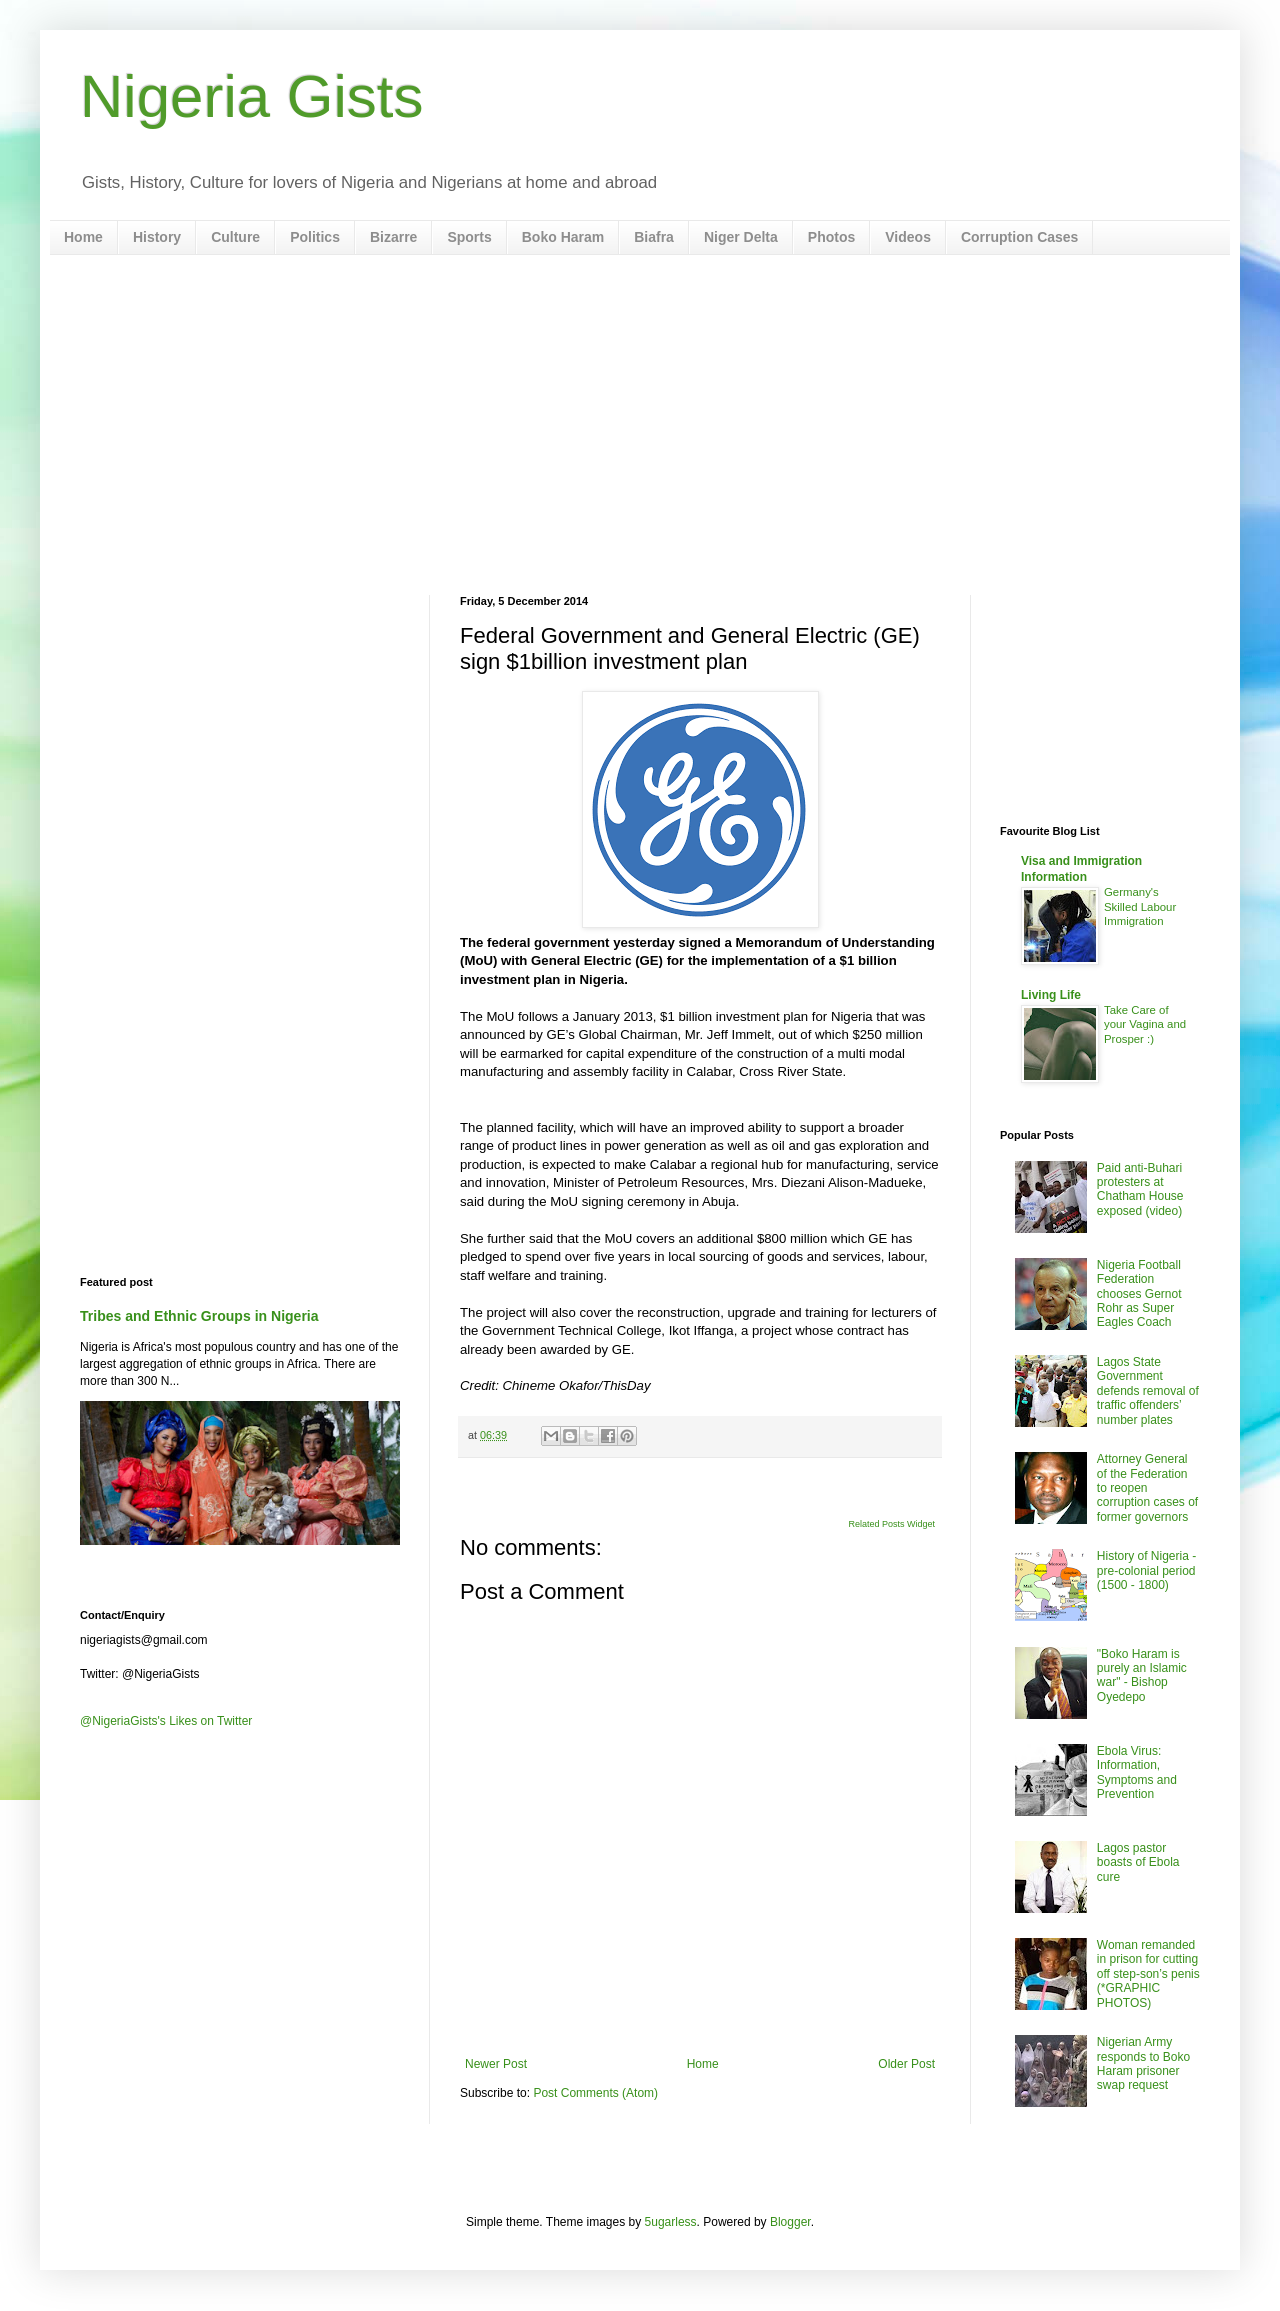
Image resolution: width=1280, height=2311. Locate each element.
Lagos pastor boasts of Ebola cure (1138, 1862)
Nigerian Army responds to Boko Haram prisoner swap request (1143, 2063)
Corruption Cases (1019, 237)
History (157, 237)
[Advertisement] (640, 425)
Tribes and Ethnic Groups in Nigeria (199, 1316)
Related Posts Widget (891, 1524)
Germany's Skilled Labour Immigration (1140, 907)
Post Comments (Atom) (595, 2093)
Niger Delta (741, 237)
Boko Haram (563, 237)
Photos (831, 237)
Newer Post (496, 2064)
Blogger (790, 2222)
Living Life (1051, 995)
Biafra (654, 237)
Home (83, 237)
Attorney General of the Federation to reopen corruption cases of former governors (1147, 1488)
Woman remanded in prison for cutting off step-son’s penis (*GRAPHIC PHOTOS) (1148, 1974)
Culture (235, 237)
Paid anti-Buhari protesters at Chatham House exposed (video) (1140, 1189)
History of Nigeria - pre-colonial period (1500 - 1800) (1146, 1570)
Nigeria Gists (251, 96)
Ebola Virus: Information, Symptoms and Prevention (1137, 1772)
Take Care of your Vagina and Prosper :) (1145, 1025)
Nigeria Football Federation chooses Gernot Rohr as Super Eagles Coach (1139, 1294)
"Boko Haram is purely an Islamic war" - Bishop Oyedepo (1142, 1675)
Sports (469, 237)
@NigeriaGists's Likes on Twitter (166, 1721)
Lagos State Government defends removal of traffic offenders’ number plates (1148, 1391)
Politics (315, 237)
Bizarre (393, 237)
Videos (908, 237)
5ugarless (671, 2222)
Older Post (906, 2064)
